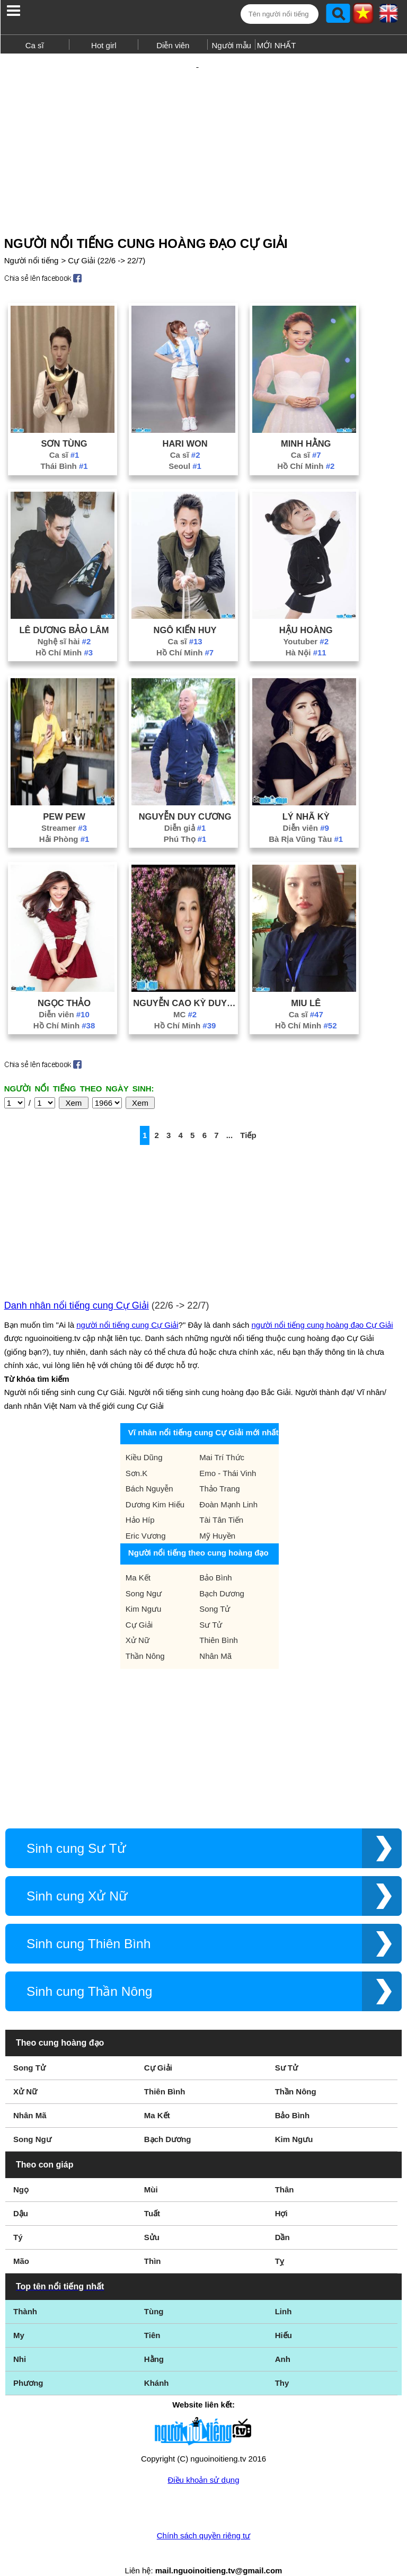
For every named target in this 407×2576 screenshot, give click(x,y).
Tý (18, 2218)
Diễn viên (172, 45)
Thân (284, 2170)
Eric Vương (146, 1517)
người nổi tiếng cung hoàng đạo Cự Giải (322, 1306)
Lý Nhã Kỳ (306, 798)
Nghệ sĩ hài (64, 622)
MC (185, 995)
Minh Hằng (306, 425)
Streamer (64, 809)
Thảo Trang (219, 1469)
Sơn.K (137, 1454)
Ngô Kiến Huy (185, 611)
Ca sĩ (34, 45)
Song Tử (214, 1590)
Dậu (20, 2194)
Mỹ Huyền (217, 1517)
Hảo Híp (140, 1501)
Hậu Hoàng (306, 611)
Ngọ (21, 2170)
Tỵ (279, 2242)
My (18, 2316)
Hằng (154, 2340)
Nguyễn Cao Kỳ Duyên (185, 984)
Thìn (152, 2242)
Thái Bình (63, 447)
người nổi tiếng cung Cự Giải (127, 1306)
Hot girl (104, 45)
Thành (25, 2292)
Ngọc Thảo (64, 984)
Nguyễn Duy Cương (185, 798)
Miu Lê (306, 984)
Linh (283, 2292)
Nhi (19, 2340)
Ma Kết (138, 1559)
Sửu (152, 2218)
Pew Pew (64, 798)
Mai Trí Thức (221, 1438)
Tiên (152, 2316)
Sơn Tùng (64, 425)
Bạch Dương (221, 1574)
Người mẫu (231, 45)
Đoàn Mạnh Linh (228, 1485)
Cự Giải (139, 1606)
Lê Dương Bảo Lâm (64, 611)
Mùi (151, 2170)
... (229, 1116)
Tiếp (248, 1116)
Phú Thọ (185, 820)
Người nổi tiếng (31, 241)
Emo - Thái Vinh (227, 1454)
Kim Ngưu (144, 1590)
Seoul (185, 447)
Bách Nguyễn (149, 1469)
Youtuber (306, 622)
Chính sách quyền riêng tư (203, 2516)
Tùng (154, 2292)
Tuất (152, 2194)
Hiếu (283, 2316)
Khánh (156, 2364)
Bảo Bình (215, 1559)
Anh (282, 2340)
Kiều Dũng (144, 1438)
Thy (282, 2364)
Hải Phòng (64, 820)
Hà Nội (306, 633)
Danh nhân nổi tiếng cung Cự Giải (76, 1287)
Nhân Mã (215, 1637)
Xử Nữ (137, 1621)
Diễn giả (185, 809)
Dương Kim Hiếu (155, 1485)
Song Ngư (144, 1574)
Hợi (281, 2194)
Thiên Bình (218, 1621)
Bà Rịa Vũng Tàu (306, 820)
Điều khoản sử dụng (203, 2461)
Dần (282, 2218)
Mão (21, 2242)
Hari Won (185, 425)
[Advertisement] (203, 131)
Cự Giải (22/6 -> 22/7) (106, 241)
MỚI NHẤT (276, 45)
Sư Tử (210, 1606)
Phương (28, 2364)
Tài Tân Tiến (221, 1501)
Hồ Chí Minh (305, 447)
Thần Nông (145, 1637)
